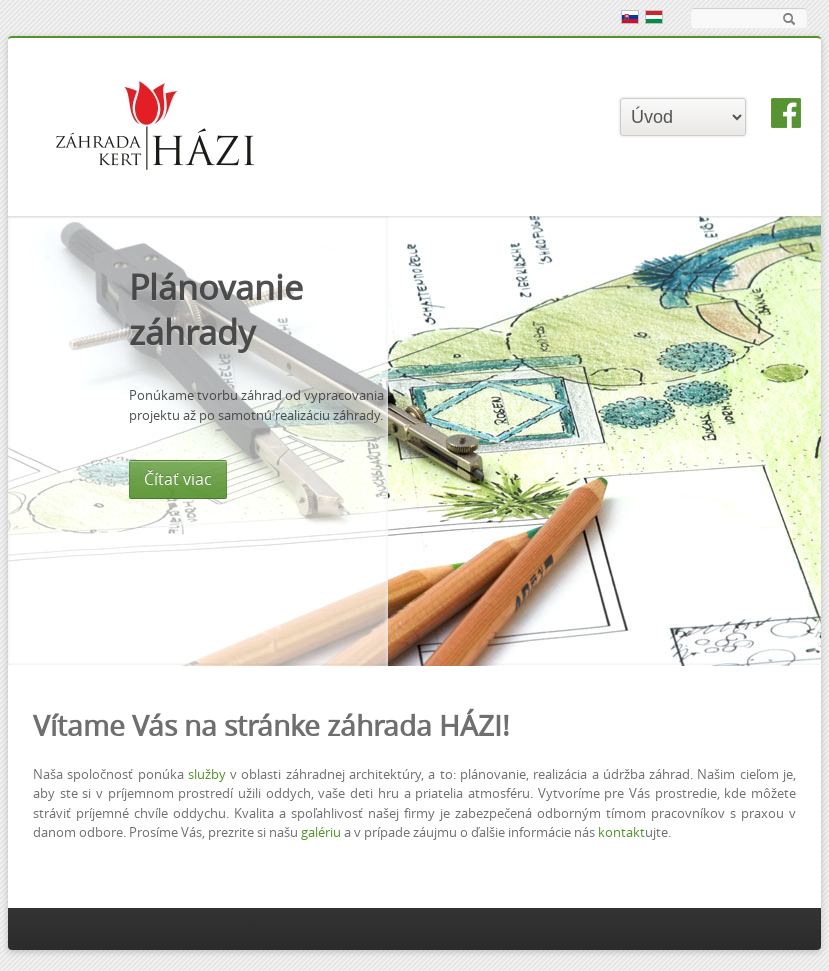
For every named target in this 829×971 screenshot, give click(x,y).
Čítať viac (405, 479)
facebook (786, 113)
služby (207, 774)
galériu (321, 832)
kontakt (621, 832)
